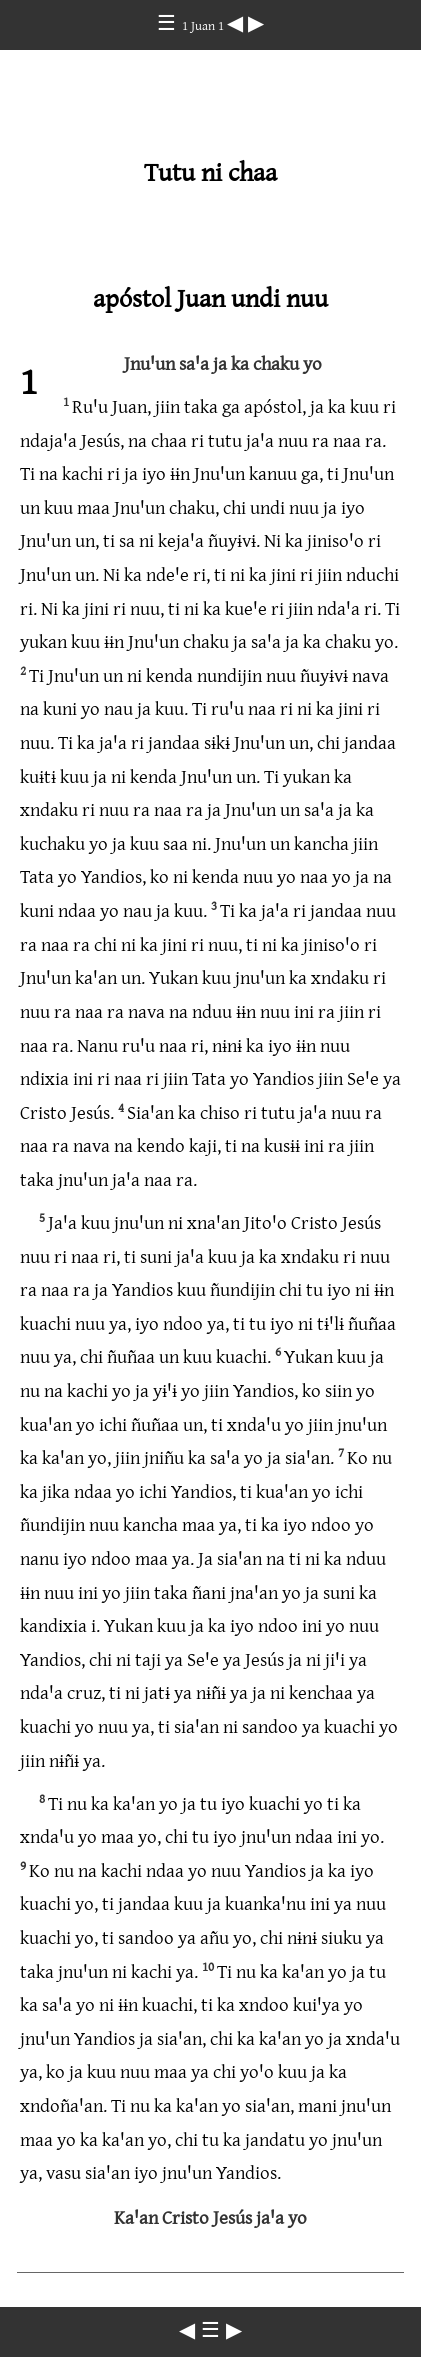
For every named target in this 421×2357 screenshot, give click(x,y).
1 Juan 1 (204, 25)
